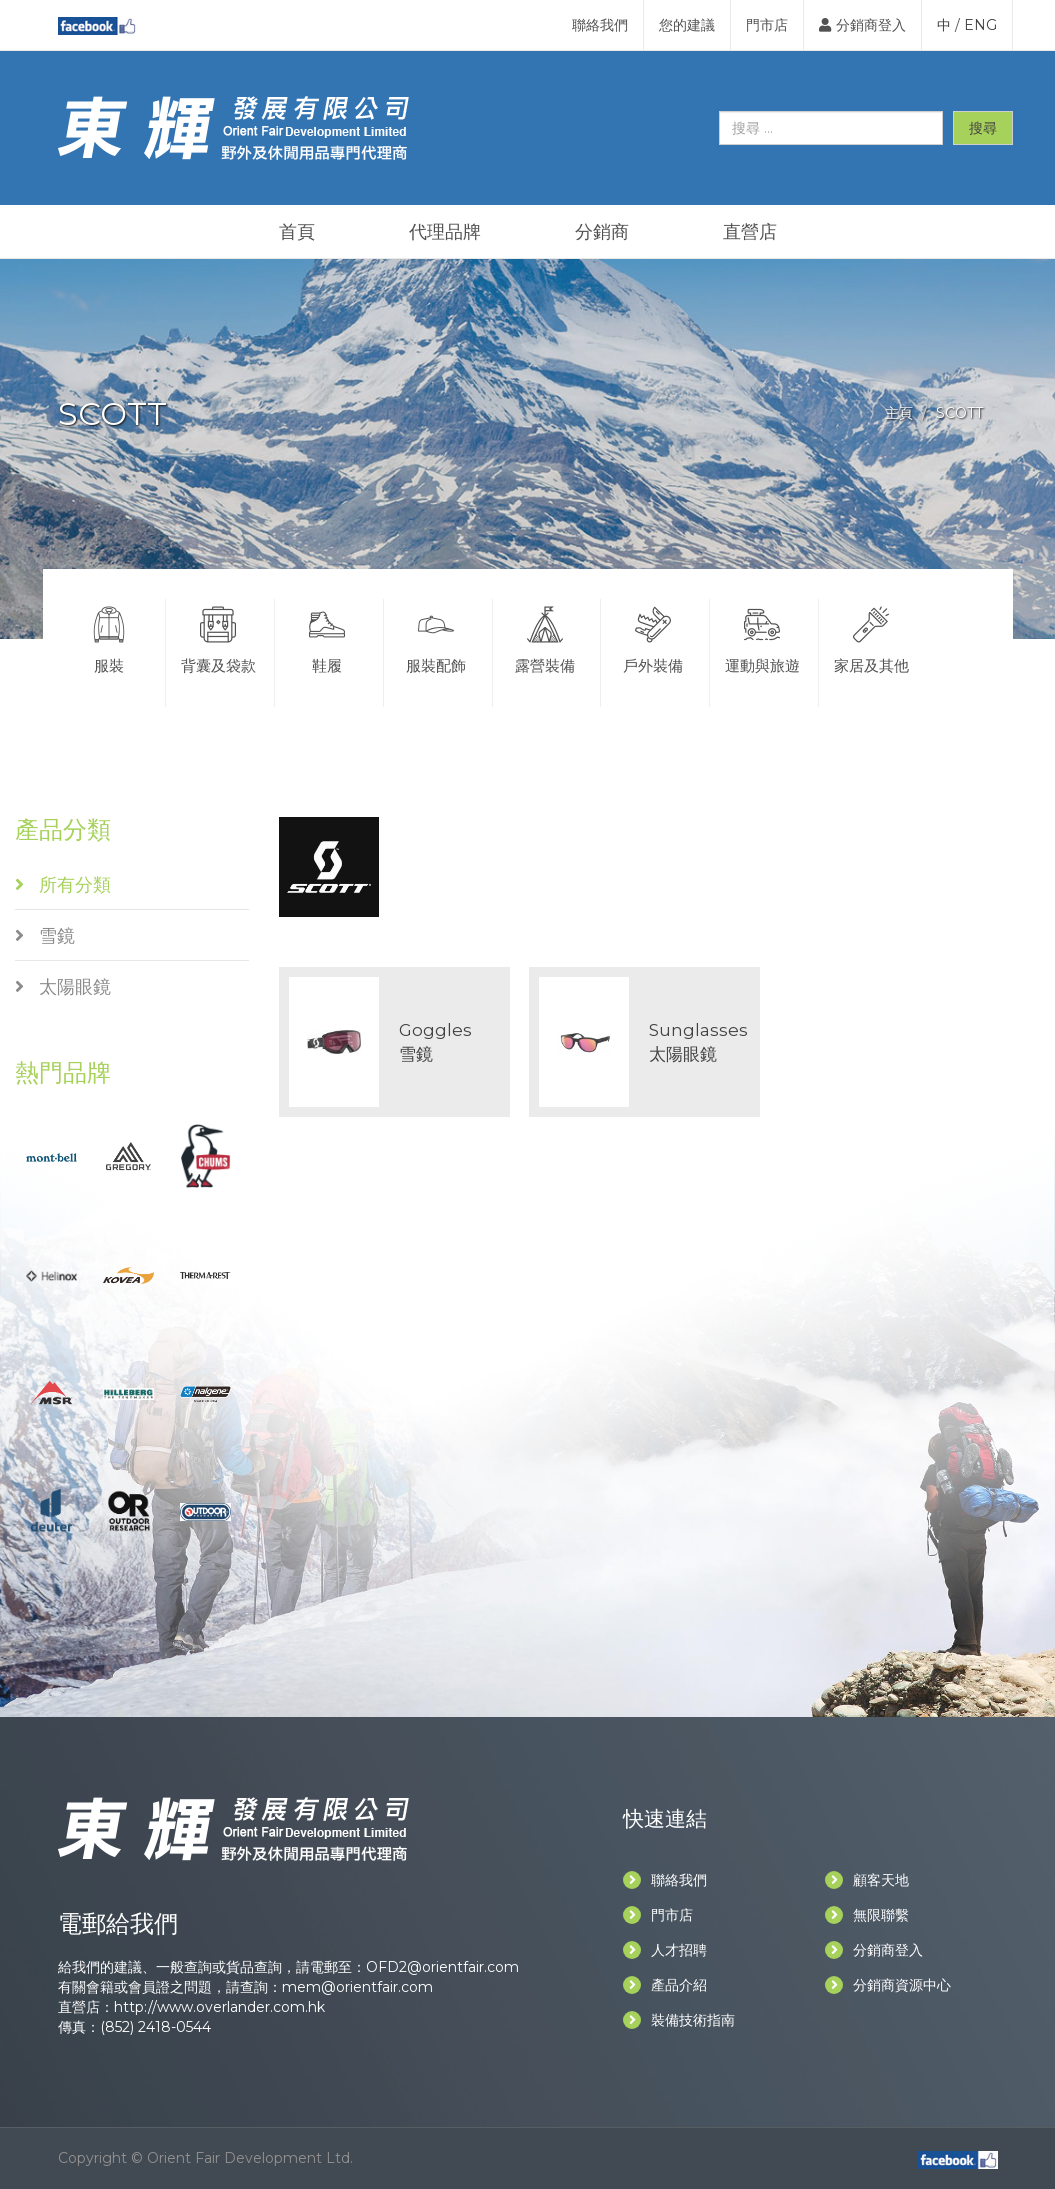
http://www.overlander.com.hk (219, 2007)
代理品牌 (445, 232)
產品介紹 (665, 1985)
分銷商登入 (862, 25)
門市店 (767, 25)
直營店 (750, 232)
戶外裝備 (653, 637)
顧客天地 (867, 1880)
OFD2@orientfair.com (442, 1967)
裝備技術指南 (679, 2020)
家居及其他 (871, 637)
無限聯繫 (867, 1915)
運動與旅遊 (762, 637)
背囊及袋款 (218, 637)
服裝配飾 (436, 637)
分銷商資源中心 (888, 1985)
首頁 (297, 232)
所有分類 (63, 885)
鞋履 (327, 637)
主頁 (899, 413)
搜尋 (983, 128)
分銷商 (602, 232)
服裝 (110, 637)
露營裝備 (545, 637)
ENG (980, 25)
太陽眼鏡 (63, 987)
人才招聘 (665, 1950)
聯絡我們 (600, 25)
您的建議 (687, 25)
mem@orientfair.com (357, 1987)
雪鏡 (45, 936)
